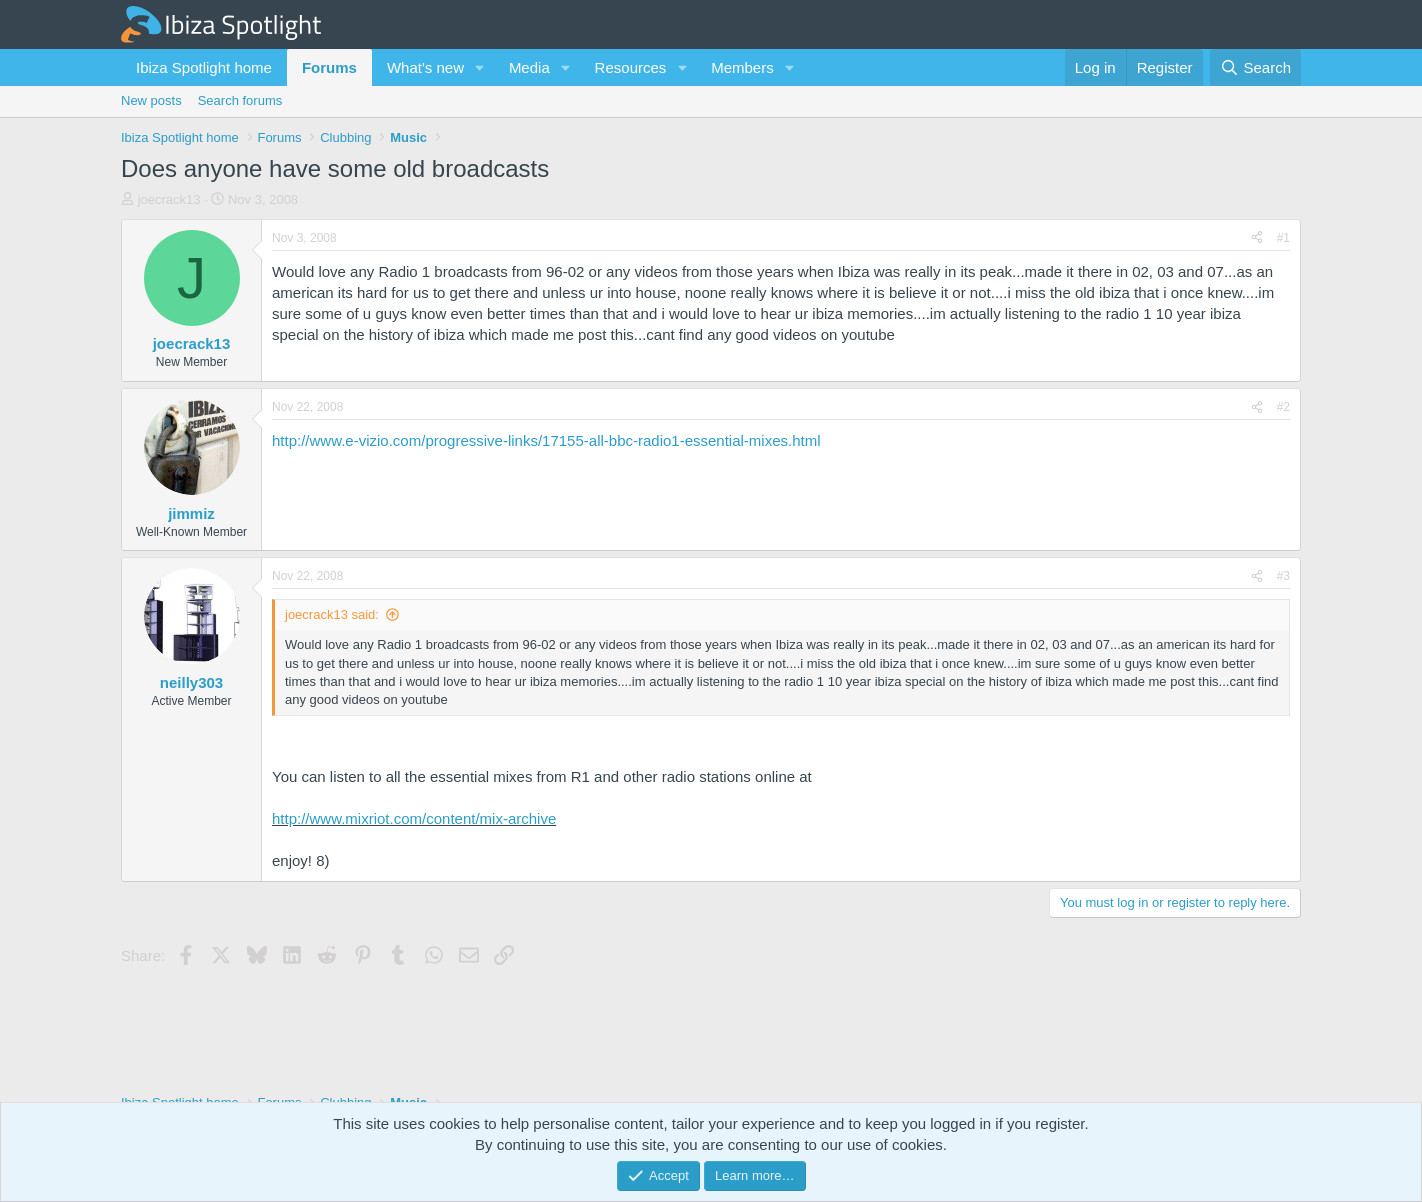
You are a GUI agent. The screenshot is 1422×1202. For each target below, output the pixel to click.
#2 (1283, 407)
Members (742, 67)
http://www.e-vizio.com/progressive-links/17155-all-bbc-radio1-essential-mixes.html (546, 440)
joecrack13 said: (332, 614)
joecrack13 (169, 199)
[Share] (1257, 238)
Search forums (240, 100)
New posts (151, 100)
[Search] (1255, 67)
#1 (1283, 238)
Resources (631, 67)
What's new (425, 67)
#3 (1283, 576)
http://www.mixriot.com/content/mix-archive (414, 818)
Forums (329, 67)
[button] (480, 67)
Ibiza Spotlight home (204, 67)
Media (529, 67)
